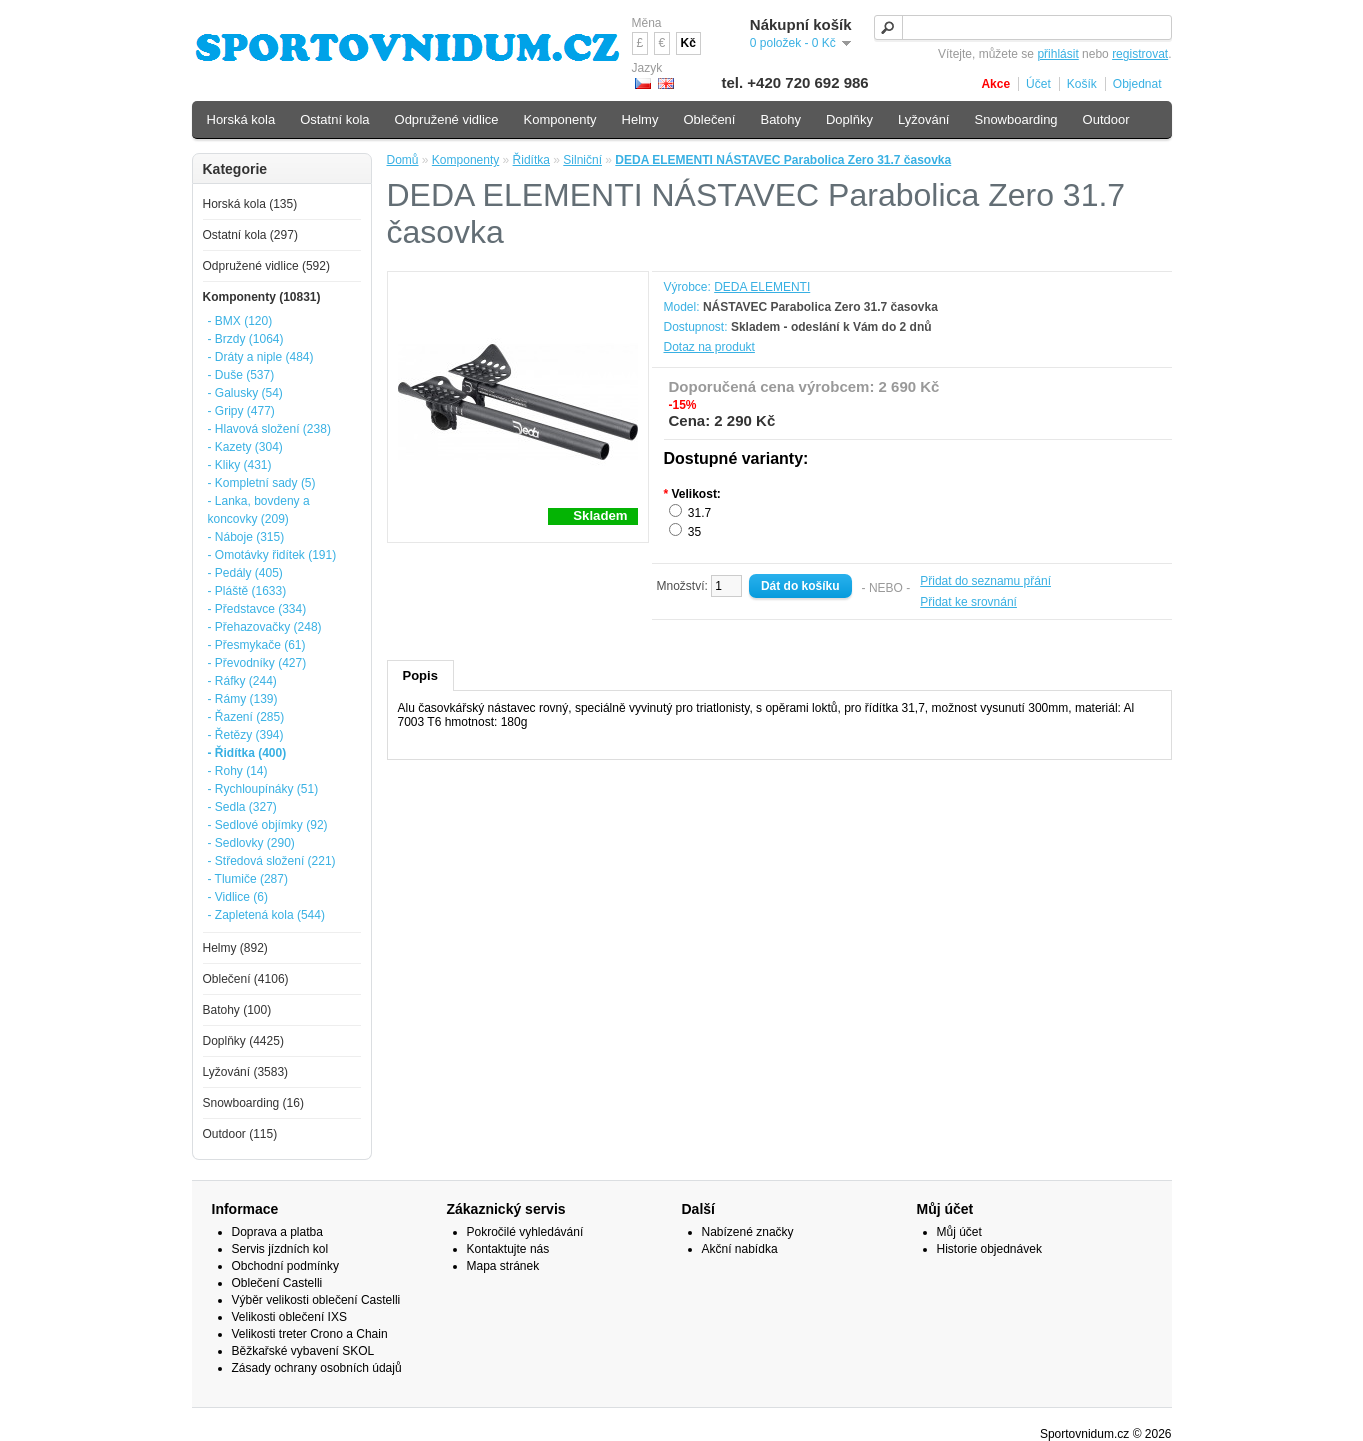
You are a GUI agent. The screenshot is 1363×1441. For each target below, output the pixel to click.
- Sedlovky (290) (251, 843)
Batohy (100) (237, 1010)
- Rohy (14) (238, 771)
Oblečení (709, 119)
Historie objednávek (989, 1249)
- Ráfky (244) (242, 681)
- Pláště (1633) (247, 591)
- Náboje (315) (246, 537)
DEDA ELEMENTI (762, 287)
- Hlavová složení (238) (269, 429)
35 (694, 532)
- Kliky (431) (240, 465)
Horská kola (241, 119)
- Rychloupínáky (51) (263, 789)
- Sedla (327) (242, 807)
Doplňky (849, 119)
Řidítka (531, 160)
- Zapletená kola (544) (266, 915)
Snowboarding (1015, 119)
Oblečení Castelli (277, 1283)
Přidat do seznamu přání (985, 581)
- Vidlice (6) (238, 897)
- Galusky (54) (245, 393)
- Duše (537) (241, 375)
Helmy (640, 119)
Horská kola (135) (250, 204)
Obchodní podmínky (285, 1266)
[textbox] (1023, 27)
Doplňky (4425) (243, 1041)
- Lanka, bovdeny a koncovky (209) (259, 510)
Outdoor (1106, 119)
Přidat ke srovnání (968, 602)
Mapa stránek (503, 1266)
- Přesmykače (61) (257, 645)
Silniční (582, 160)
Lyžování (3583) (246, 1072)
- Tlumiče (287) (248, 879)
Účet (1038, 84)
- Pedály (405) (245, 573)
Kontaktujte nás (508, 1249)
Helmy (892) (235, 948)
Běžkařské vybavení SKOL (303, 1351)
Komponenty (465, 160)
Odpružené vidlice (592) (266, 266)
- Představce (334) (257, 609)
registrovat (1140, 54)
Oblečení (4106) (246, 979)
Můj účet (959, 1232)
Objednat (1137, 84)
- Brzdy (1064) (246, 339)
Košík (1082, 84)
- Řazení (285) (246, 717)
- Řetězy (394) (246, 735)
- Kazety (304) (245, 447)
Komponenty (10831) (262, 297)
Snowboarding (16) (253, 1103)
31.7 (699, 513)
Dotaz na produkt (709, 347)
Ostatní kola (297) (250, 235)
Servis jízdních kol (280, 1249)
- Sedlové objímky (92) (268, 825)
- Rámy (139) (243, 699)
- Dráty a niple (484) (261, 357)
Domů (403, 160)
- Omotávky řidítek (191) (272, 555)
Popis (420, 675)
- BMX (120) (240, 321)
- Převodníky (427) (257, 663)
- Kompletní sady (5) (262, 483)
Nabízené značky (748, 1232)
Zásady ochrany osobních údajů (317, 1368)
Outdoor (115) (240, 1134)
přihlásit (1057, 54)
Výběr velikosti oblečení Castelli (316, 1300)
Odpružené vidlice (447, 119)
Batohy (780, 119)
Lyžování (924, 119)
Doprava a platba (277, 1232)
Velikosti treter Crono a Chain (310, 1334)
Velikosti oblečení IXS (289, 1317)
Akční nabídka (740, 1249)
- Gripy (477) (241, 411)
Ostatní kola (334, 119)
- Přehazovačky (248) (265, 627)
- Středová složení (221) (272, 861)
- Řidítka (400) (247, 753)
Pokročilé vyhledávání (525, 1232)
